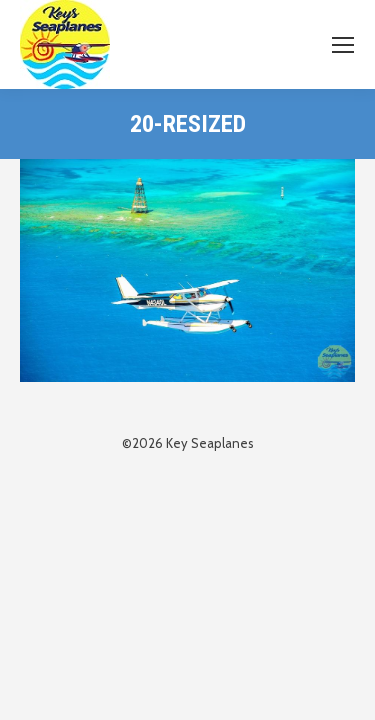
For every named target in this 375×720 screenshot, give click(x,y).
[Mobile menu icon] (343, 45)
